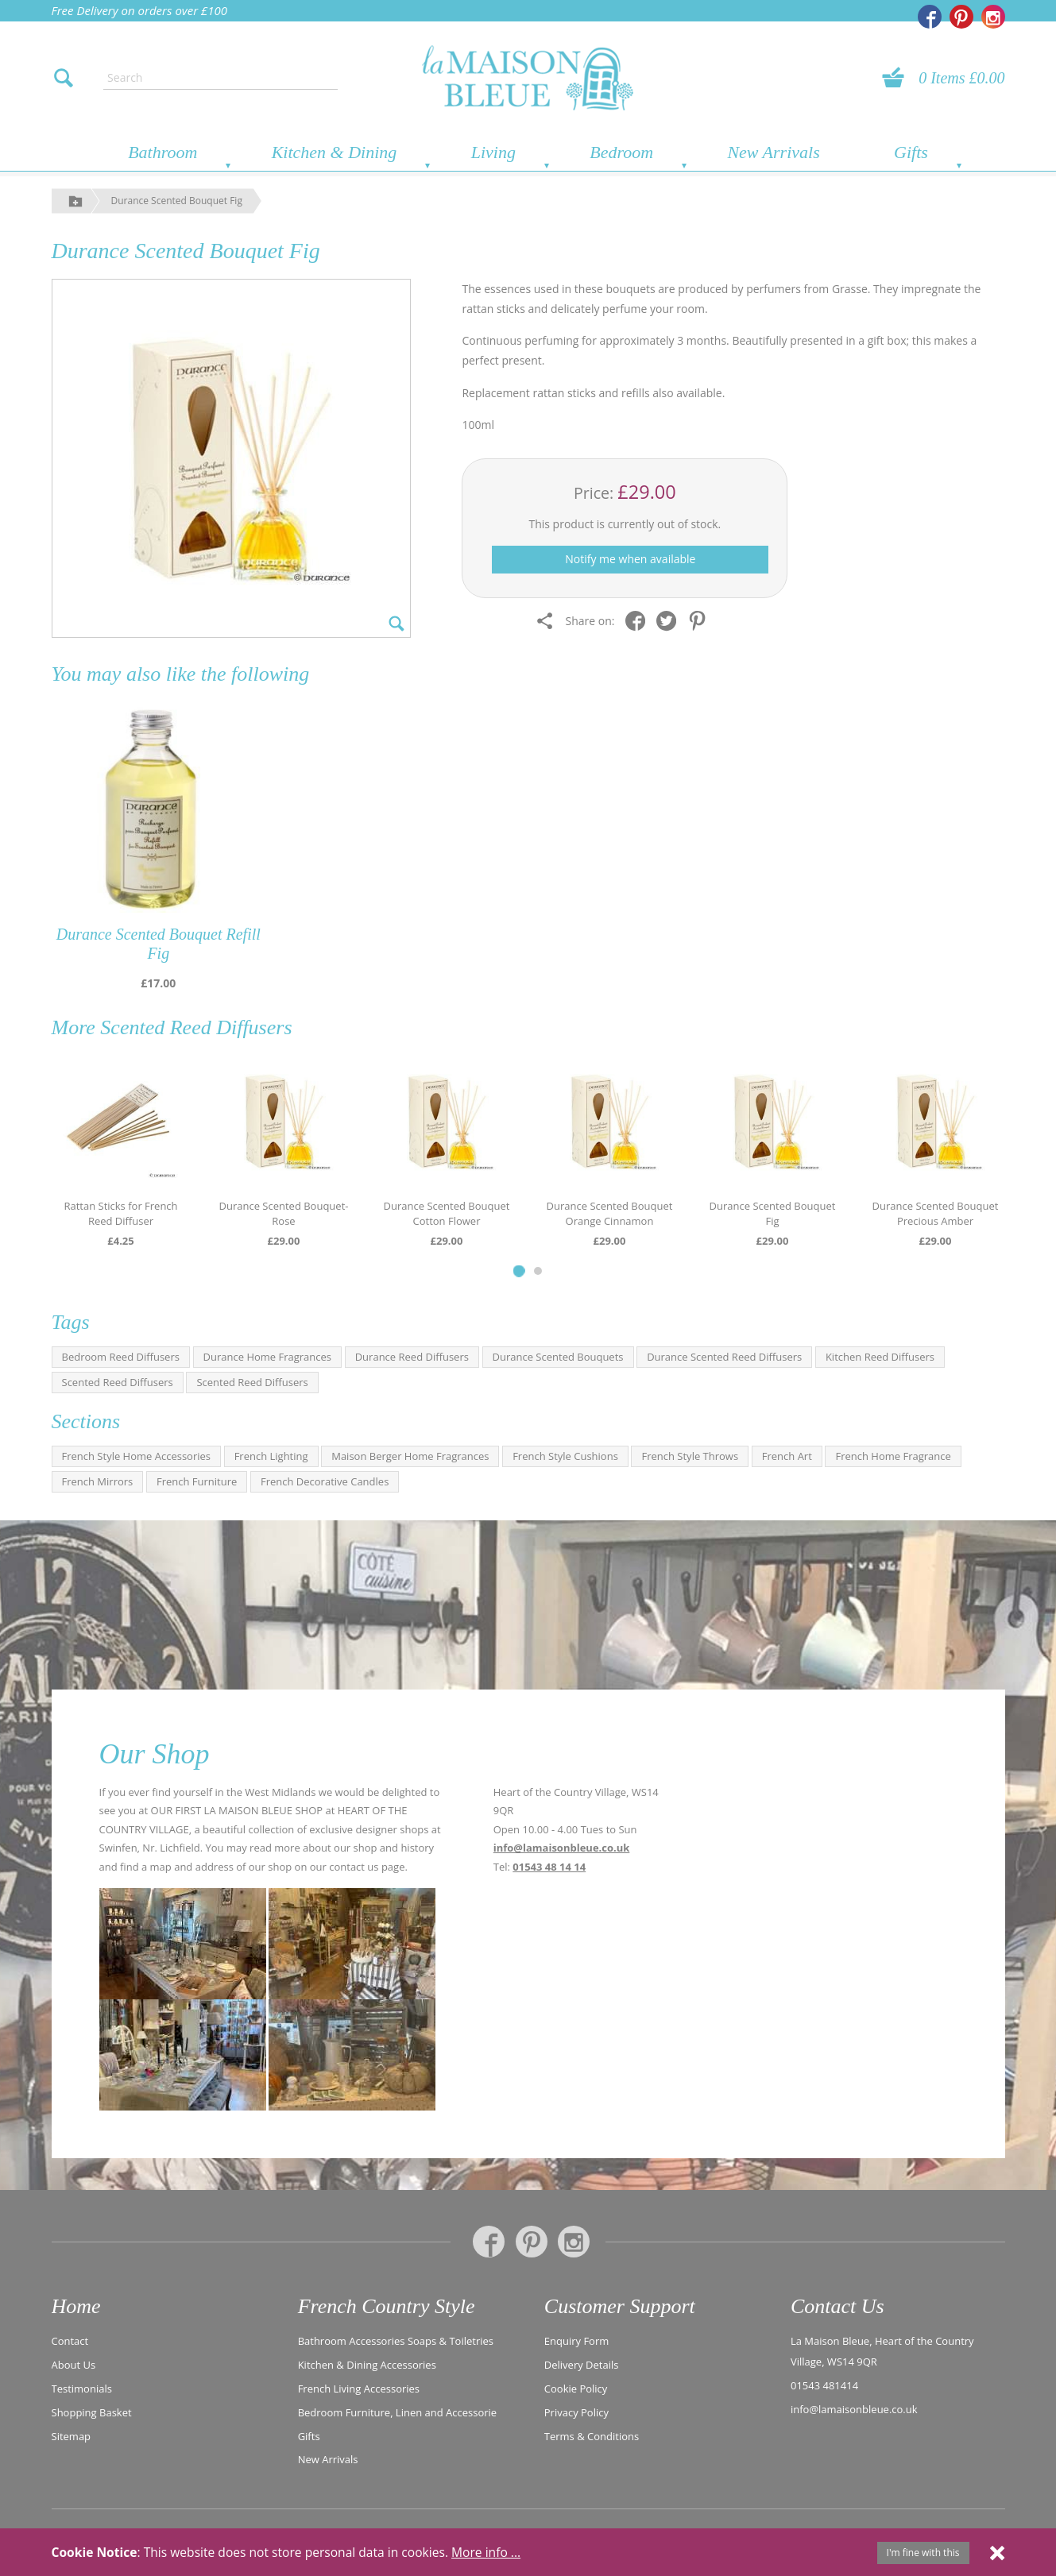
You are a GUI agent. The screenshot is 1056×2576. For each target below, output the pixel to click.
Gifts (911, 152)
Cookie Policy (576, 2388)
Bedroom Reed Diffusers (121, 1357)
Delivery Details (581, 2365)
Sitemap (71, 2436)
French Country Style (386, 2306)
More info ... (485, 2552)
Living (493, 152)
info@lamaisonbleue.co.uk (561, 1847)
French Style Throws (689, 1456)
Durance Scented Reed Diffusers (724, 1357)
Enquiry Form (576, 2341)
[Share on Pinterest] (701, 620)
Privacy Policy (576, 2412)
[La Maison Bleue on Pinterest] (961, 17)
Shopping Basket (92, 2412)
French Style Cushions (565, 1456)
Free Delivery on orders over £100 (140, 10)
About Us (74, 2365)
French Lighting (271, 1456)
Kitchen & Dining (334, 152)
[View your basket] (898, 78)
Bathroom (162, 152)
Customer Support (619, 2306)
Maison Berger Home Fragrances (410, 1456)
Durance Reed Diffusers (412, 1357)
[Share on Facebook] (639, 620)
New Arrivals (773, 152)
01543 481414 (824, 2385)
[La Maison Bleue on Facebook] (930, 17)
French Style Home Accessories (136, 1456)
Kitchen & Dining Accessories (367, 2365)
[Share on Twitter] (670, 620)
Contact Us (837, 2306)
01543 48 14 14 (549, 1867)
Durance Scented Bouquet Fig (176, 200)
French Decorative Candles (325, 1481)
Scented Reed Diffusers (196, 1027)
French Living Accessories (359, 2388)
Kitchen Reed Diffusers (880, 1357)
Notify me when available (630, 558)
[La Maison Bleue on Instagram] (993, 17)
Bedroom (621, 152)
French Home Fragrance (892, 1456)
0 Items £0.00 (961, 78)
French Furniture (197, 1481)
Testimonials (82, 2388)
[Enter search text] (220, 78)
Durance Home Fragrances (267, 1357)
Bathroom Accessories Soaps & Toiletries (395, 2341)
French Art (787, 1456)
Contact (70, 2341)
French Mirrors (97, 1481)
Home (76, 2306)
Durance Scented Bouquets (558, 1357)
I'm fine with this (923, 2552)
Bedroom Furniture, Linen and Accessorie (397, 2412)
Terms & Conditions (591, 2436)
